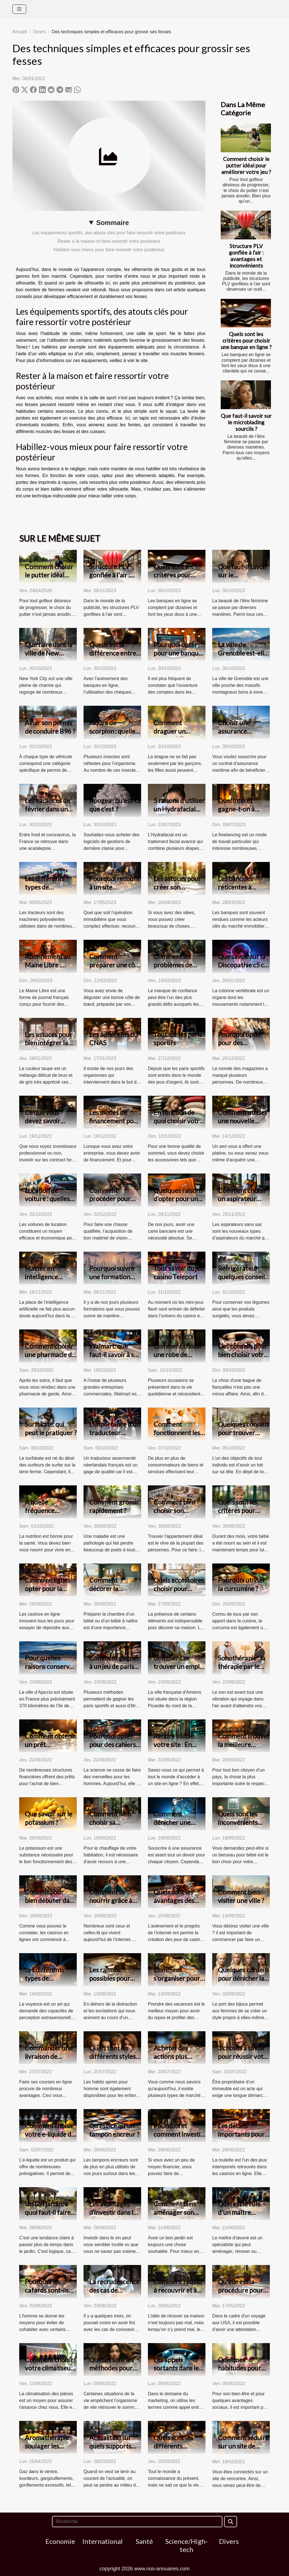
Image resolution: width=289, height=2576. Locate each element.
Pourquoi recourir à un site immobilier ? (115, 887)
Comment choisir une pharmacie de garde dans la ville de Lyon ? (50, 1358)
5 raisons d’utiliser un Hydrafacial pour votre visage (179, 809)
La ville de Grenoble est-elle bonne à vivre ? (242, 653)
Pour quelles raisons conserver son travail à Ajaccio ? (50, 1670)
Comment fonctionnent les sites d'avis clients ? (178, 1437)
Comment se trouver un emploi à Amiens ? (179, 1666)
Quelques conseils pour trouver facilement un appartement (243, 1437)
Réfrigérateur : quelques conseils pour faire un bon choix (243, 1281)
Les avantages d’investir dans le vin (113, 2212)
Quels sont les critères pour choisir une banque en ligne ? (246, 340)
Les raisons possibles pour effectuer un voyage (109, 1982)
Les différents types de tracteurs (44, 887)
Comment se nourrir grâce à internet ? (110, 1900)
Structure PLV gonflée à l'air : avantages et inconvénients (246, 256)
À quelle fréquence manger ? (39, 1510)
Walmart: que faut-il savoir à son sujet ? (115, 1354)
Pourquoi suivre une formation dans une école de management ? (114, 1281)
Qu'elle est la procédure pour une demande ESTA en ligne (240, 2294)
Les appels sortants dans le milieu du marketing (176, 2372)
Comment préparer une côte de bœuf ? (115, 964)
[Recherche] (137, 2521)
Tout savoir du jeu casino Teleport (179, 1272)
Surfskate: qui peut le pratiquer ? (51, 1428)
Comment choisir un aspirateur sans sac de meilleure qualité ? (244, 1203)
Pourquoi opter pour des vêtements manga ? (243, 1047)
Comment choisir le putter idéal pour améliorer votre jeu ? (246, 165)
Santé (144, 2541)
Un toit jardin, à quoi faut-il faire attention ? (48, 2212)
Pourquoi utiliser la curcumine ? (241, 1584)
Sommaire (112, 222)
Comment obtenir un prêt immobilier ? (50, 1744)
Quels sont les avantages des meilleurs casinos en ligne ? (178, 1904)
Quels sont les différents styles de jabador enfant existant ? (114, 2060)
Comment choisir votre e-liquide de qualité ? (50, 2134)
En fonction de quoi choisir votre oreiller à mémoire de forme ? (179, 1125)
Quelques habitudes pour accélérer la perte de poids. (243, 2372)
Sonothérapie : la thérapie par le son (241, 1666)
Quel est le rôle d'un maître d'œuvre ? (239, 2212)
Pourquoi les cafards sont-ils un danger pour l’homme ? (47, 2294)
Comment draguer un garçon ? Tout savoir (173, 735)
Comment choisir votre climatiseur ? (49, 2368)
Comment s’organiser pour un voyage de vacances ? (177, 1982)
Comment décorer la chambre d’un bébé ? (108, 1592)
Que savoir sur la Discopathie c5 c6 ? (243, 964)
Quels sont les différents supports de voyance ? (173, 2450)
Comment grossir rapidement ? (114, 1506)
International (102, 2541)
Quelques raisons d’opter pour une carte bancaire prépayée (178, 1203)
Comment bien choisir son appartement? (174, 1510)
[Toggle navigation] (19, 9)
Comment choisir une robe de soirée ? (178, 1354)
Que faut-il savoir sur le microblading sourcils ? (246, 422)
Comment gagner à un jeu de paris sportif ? (114, 1666)
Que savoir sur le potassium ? (48, 1818)
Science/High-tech (186, 2545)
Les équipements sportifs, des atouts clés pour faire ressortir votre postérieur (108, 232)
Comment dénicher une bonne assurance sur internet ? (178, 1826)
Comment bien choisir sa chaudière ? (110, 1822)
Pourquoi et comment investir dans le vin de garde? (178, 2138)
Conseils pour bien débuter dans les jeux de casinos (50, 1900)
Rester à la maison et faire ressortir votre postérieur (109, 241)
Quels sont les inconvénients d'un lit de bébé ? (241, 1822)
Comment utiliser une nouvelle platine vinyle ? (242, 1120)
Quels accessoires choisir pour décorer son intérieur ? (179, 1592)
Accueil (19, 31)
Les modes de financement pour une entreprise (114, 1120)
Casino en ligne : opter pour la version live (47, 1588)
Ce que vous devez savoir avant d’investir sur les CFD (47, 1125)
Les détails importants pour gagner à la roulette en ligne (241, 2138)
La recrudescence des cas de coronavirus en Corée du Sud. (114, 2294)
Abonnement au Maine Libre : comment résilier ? (51, 964)
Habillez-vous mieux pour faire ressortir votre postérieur (108, 249)
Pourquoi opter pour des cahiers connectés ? (112, 1744)
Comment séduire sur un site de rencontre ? (243, 2446)
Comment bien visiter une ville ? (241, 1896)
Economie (60, 2541)
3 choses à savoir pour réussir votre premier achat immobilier (244, 2060)
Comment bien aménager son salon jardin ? (174, 2212)
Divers (39, 31)
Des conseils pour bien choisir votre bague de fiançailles (243, 1358)
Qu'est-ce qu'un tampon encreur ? (114, 2130)
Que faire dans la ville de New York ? (49, 653)
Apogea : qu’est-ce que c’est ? (115, 805)
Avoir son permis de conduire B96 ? (50, 727)
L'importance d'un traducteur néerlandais (114, 1432)
